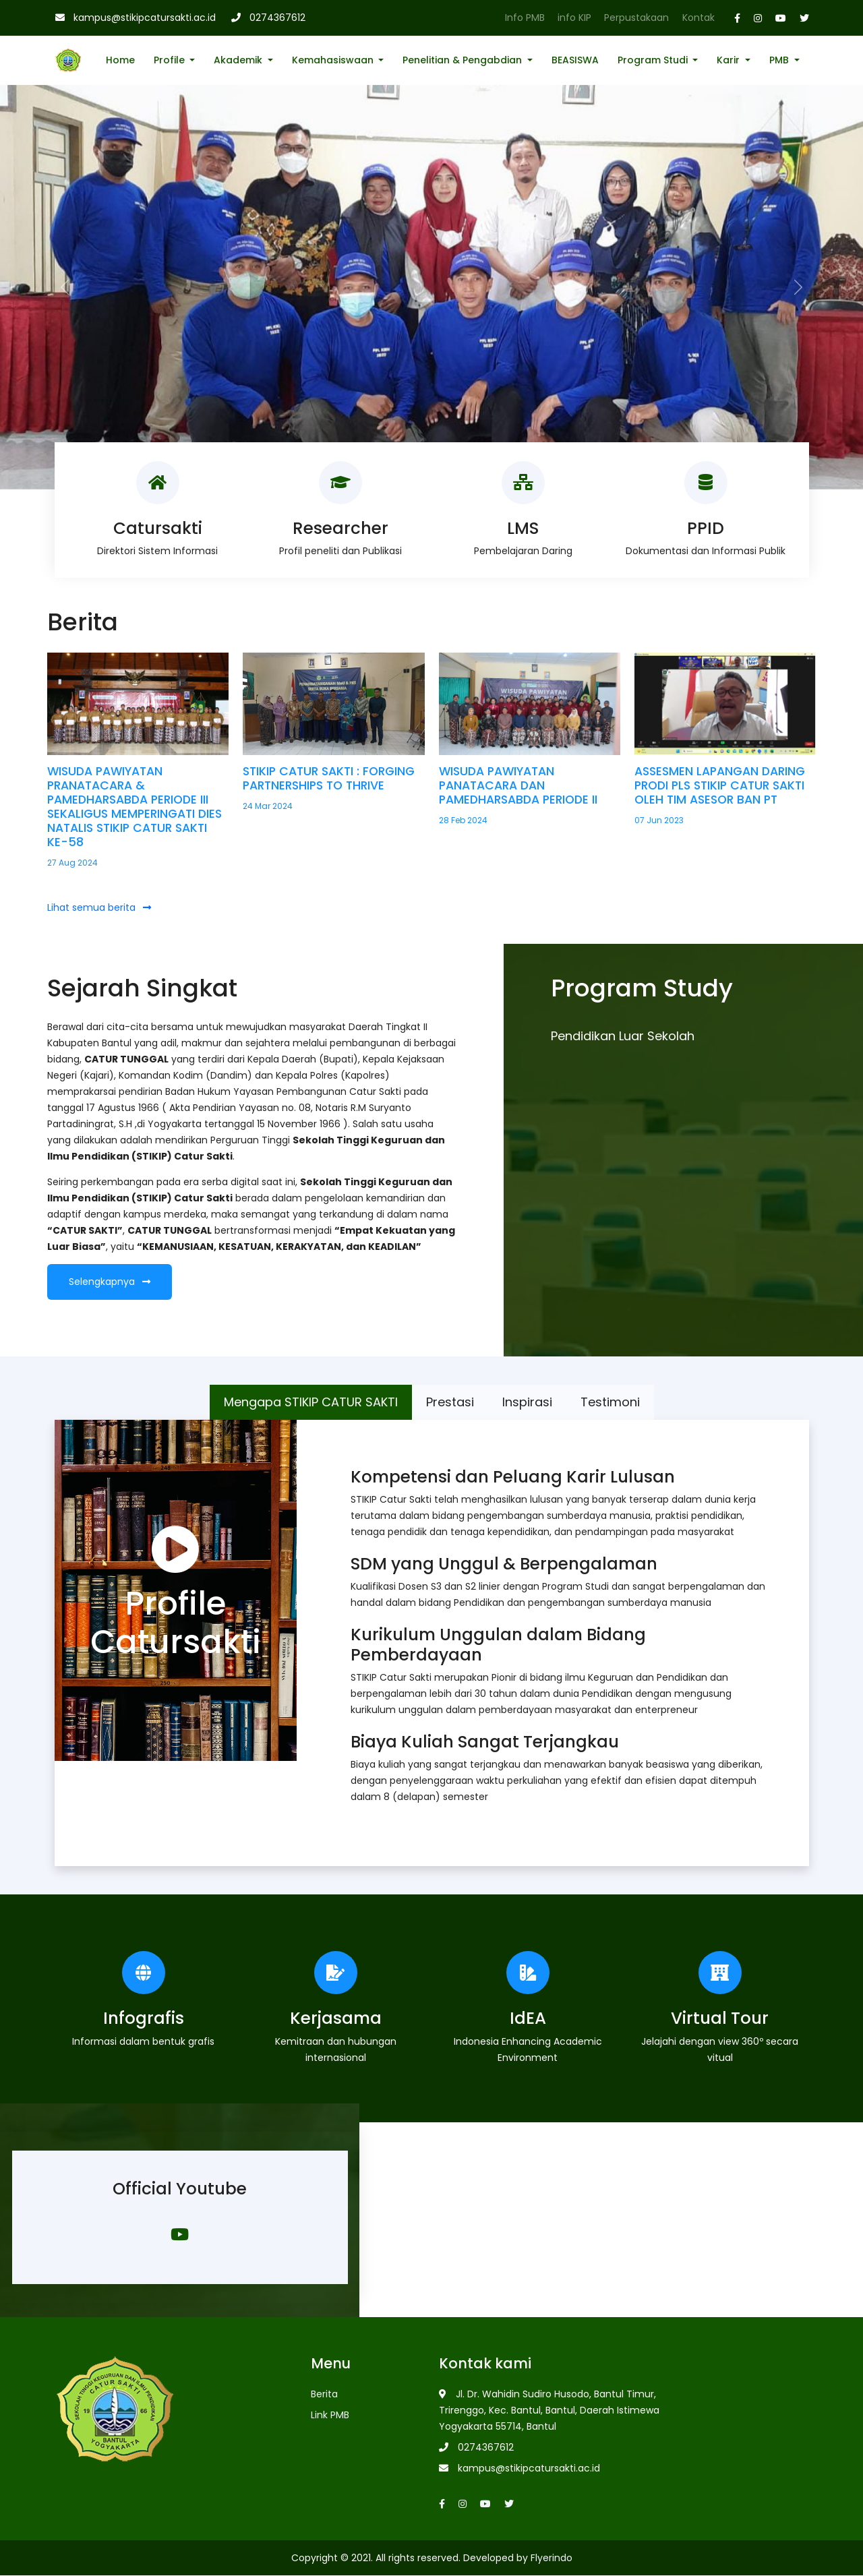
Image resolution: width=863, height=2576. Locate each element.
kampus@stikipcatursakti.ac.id (144, 17)
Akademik (239, 60)
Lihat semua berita (99, 907)
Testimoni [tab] (610, 1402)
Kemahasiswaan (334, 60)
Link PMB (330, 2415)
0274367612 (277, 17)
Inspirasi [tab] (527, 1402)
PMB (780, 60)
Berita (324, 2394)
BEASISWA (575, 60)
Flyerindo (551, 2558)
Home (120, 60)
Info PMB (525, 17)
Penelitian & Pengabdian (464, 60)
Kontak (698, 17)
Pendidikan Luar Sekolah (622, 1035)
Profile (170, 60)
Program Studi (654, 60)
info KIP (574, 17)
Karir (729, 60)
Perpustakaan (636, 17)
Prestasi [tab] (450, 1402)
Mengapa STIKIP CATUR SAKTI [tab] (311, 1402)
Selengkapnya (109, 1281)
